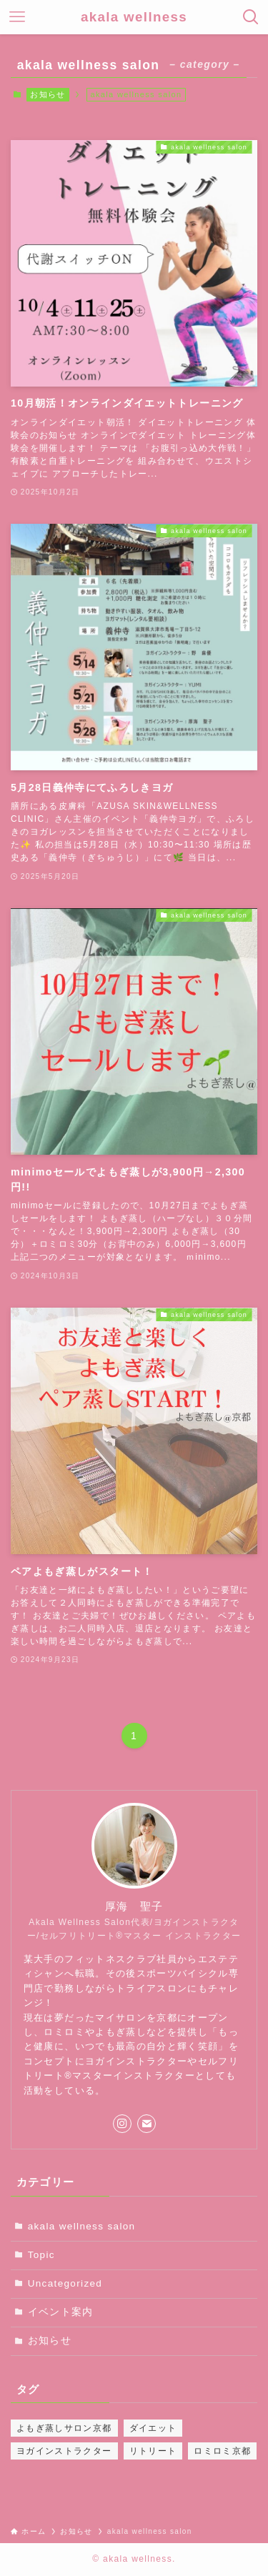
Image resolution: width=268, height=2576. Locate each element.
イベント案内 (61, 2312)
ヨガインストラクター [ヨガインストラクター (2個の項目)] (64, 2451)
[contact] (146, 2123)
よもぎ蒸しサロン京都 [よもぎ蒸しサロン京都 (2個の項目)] (64, 2428)
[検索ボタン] (251, 17)
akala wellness (134, 17)
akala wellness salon (82, 2226)
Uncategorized (65, 2283)
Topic (41, 2254)
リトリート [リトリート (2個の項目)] (153, 2451)
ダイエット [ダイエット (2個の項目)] (153, 2428)
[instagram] (122, 2123)
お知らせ (47, 94)
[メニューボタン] (17, 17)
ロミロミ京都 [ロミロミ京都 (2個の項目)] (222, 2451)
